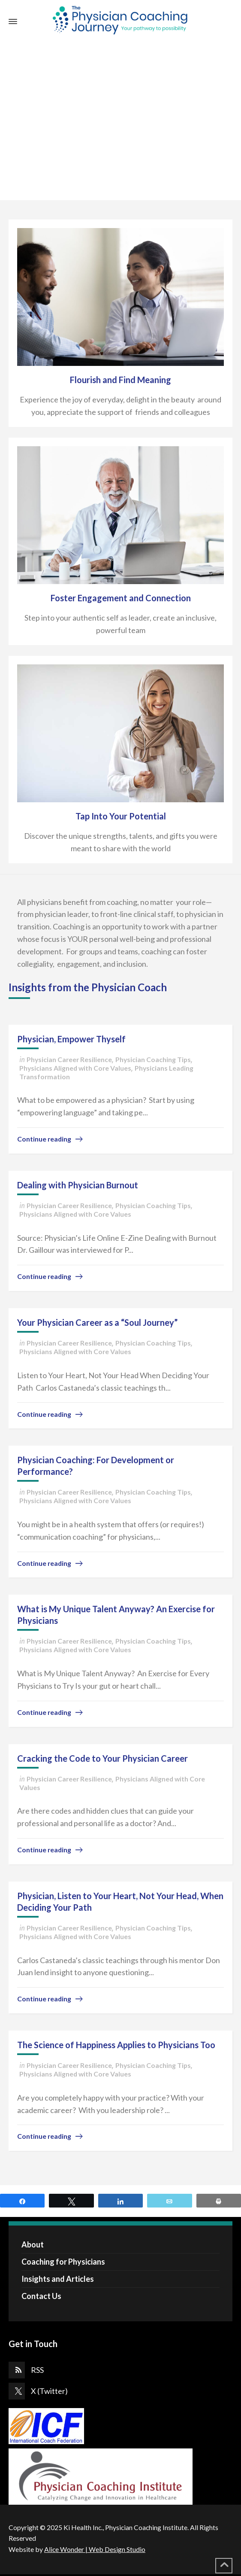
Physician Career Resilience (69, 1059)
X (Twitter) (49, 2391)
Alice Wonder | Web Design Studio (94, 2549)
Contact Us (41, 2296)
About (32, 2244)
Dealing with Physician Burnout (77, 1185)
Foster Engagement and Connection (121, 598)
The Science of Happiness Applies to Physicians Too (116, 2045)
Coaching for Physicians (63, 2261)
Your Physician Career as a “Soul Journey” (97, 1322)
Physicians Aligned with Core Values (75, 1068)
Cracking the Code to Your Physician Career (102, 1758)
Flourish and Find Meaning (120, 380)
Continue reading (44, 1139)
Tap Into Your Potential (120, 816)
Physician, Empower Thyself (71, 1039)
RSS (37, 2370)
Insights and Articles (57, 2279)
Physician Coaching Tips (153, 1059)
